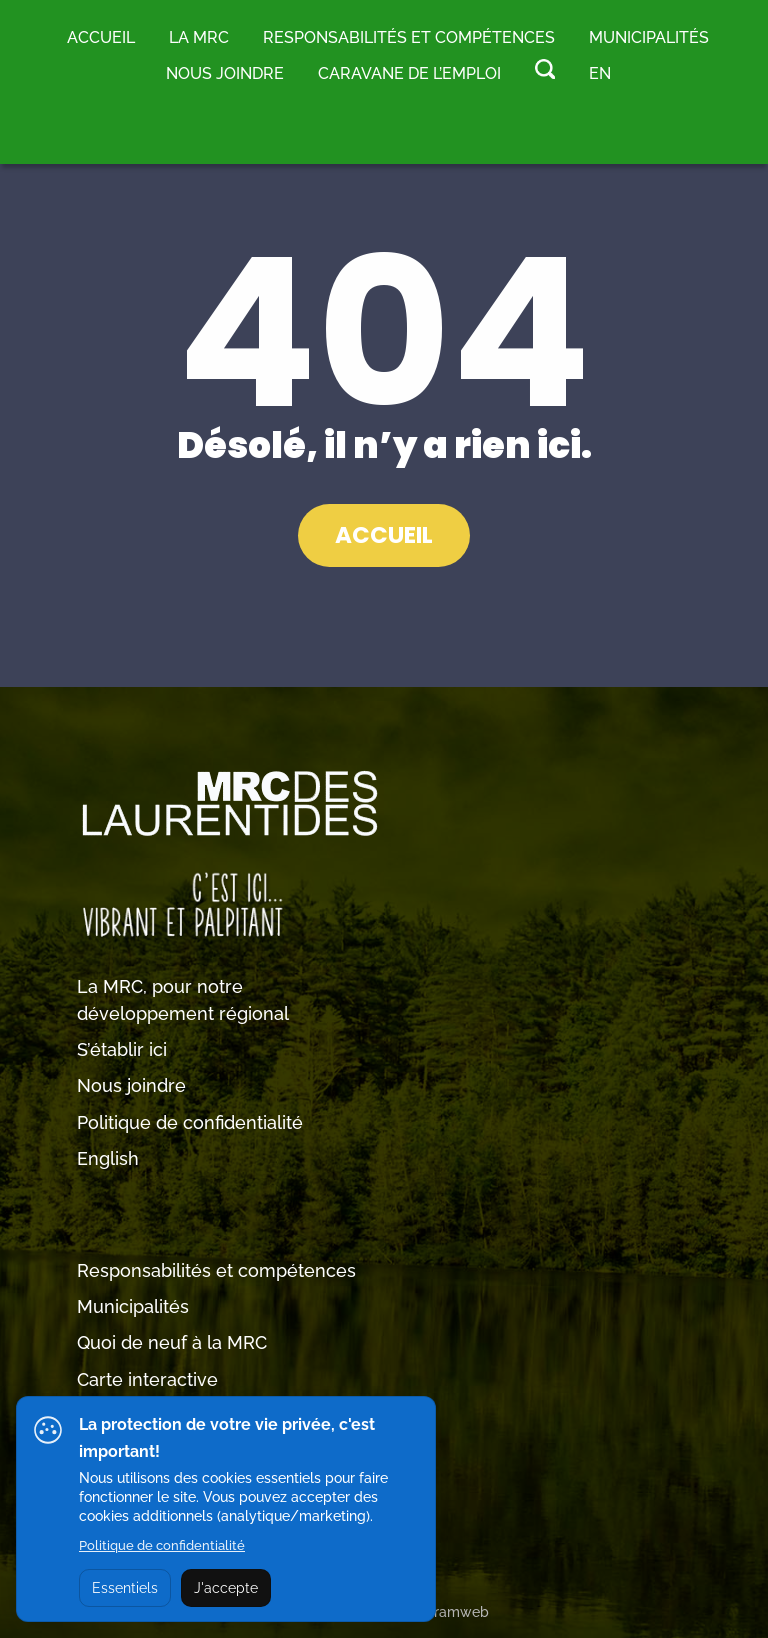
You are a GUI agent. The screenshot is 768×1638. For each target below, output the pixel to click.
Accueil (101, 37)
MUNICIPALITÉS (649, 37)
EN (600, 73)
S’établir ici (122, 1049)
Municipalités (133, 1306)
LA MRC (199, 37)
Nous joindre (225, 73)
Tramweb (457, 1612)
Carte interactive (147, 1379)
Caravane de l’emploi (409, 73)
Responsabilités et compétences (216, 1270)
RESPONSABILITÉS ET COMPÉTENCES (409, 37)
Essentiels (125, 1588)
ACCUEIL (384, 535)
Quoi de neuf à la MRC (172, 1342)
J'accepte (226, 1588)
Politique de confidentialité (190, 1122)
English (108, 1158)
